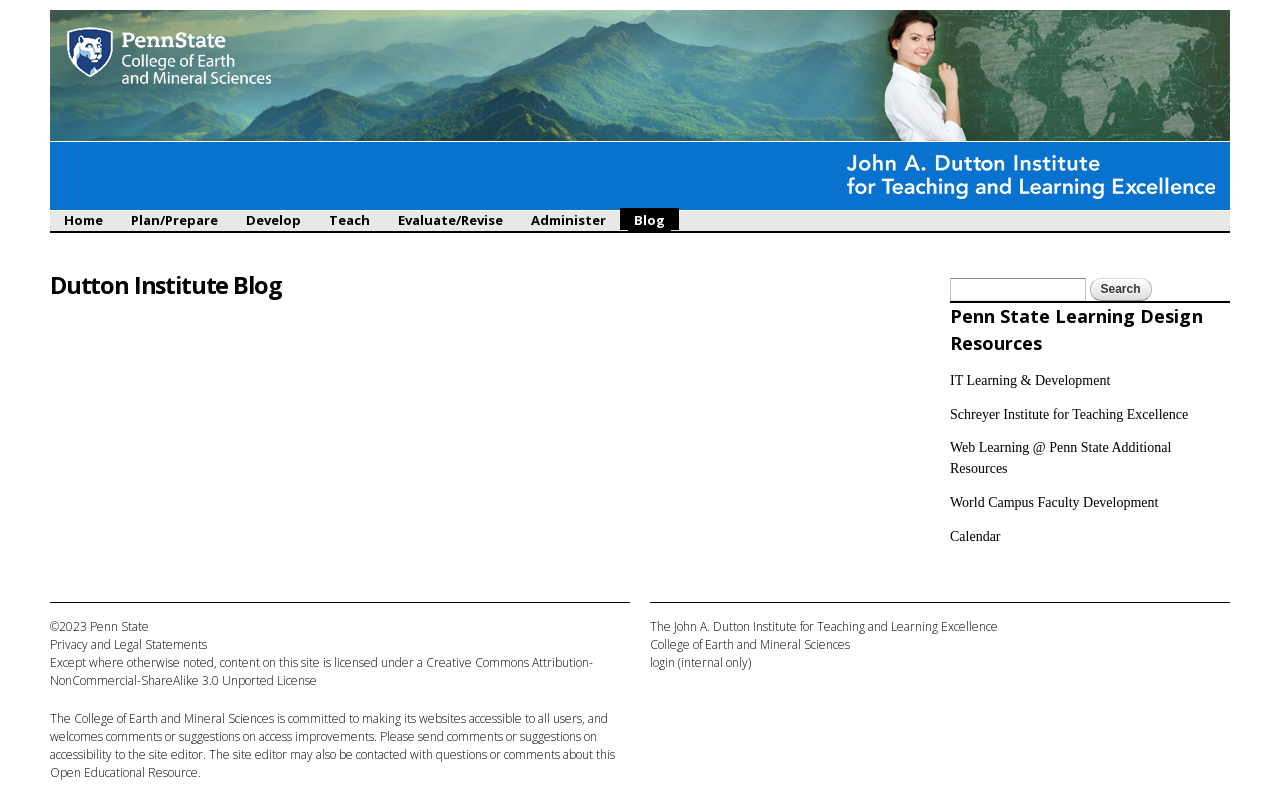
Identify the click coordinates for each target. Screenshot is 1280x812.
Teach (349, 220)
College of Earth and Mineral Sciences (174, 718)
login (662, 662)
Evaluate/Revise (450, 220)
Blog (649, 220)
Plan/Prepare (174, 220)
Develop (273, 220)
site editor (176, 754)
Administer (568, 220)
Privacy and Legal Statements (128, 644)
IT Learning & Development (1030, 380)
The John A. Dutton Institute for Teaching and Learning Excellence (824, 626)
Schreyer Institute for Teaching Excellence (1069, 414)
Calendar (975, 536)
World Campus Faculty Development (1054, 502)
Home (83, 220)
